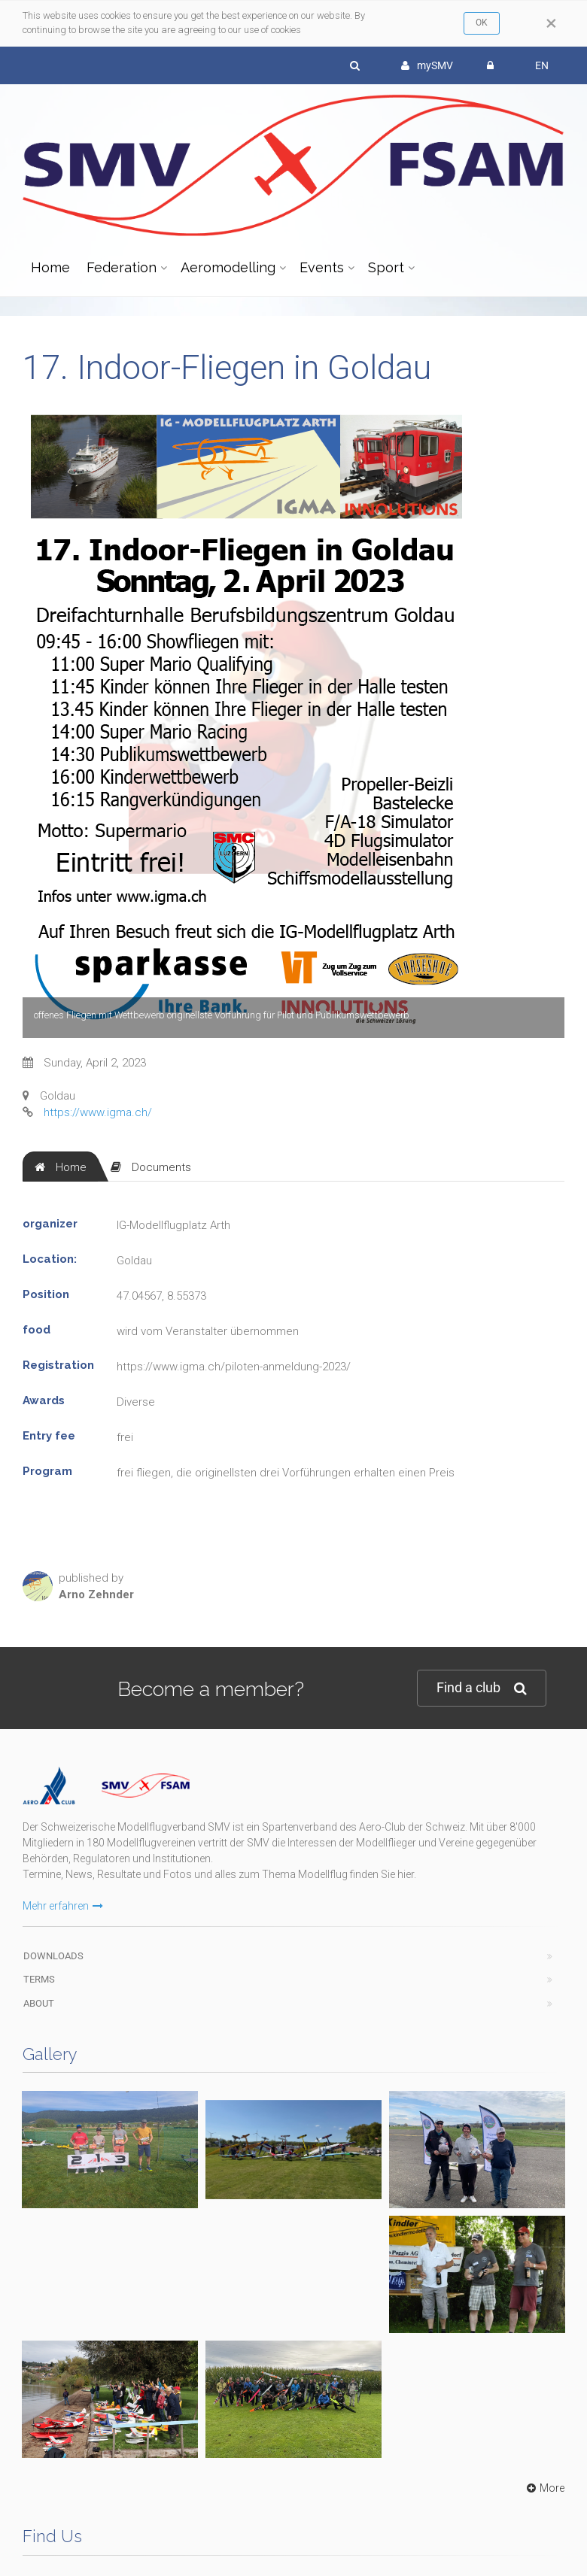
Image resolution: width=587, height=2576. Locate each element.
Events (322, 267)
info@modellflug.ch (79, 2350)
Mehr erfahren (63, 1868)
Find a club (481, 1688)
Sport (386, 267)
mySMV (427, 65)
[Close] (551, 23)
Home (50, 267)
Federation (122, 267)
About (38, 1965)
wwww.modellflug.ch (365, 2433)
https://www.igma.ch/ (98, 1112)
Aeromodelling (228, 267)
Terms (39, 1941)
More (543, 2091)
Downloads (53, 1918)
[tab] (61, 1166)
